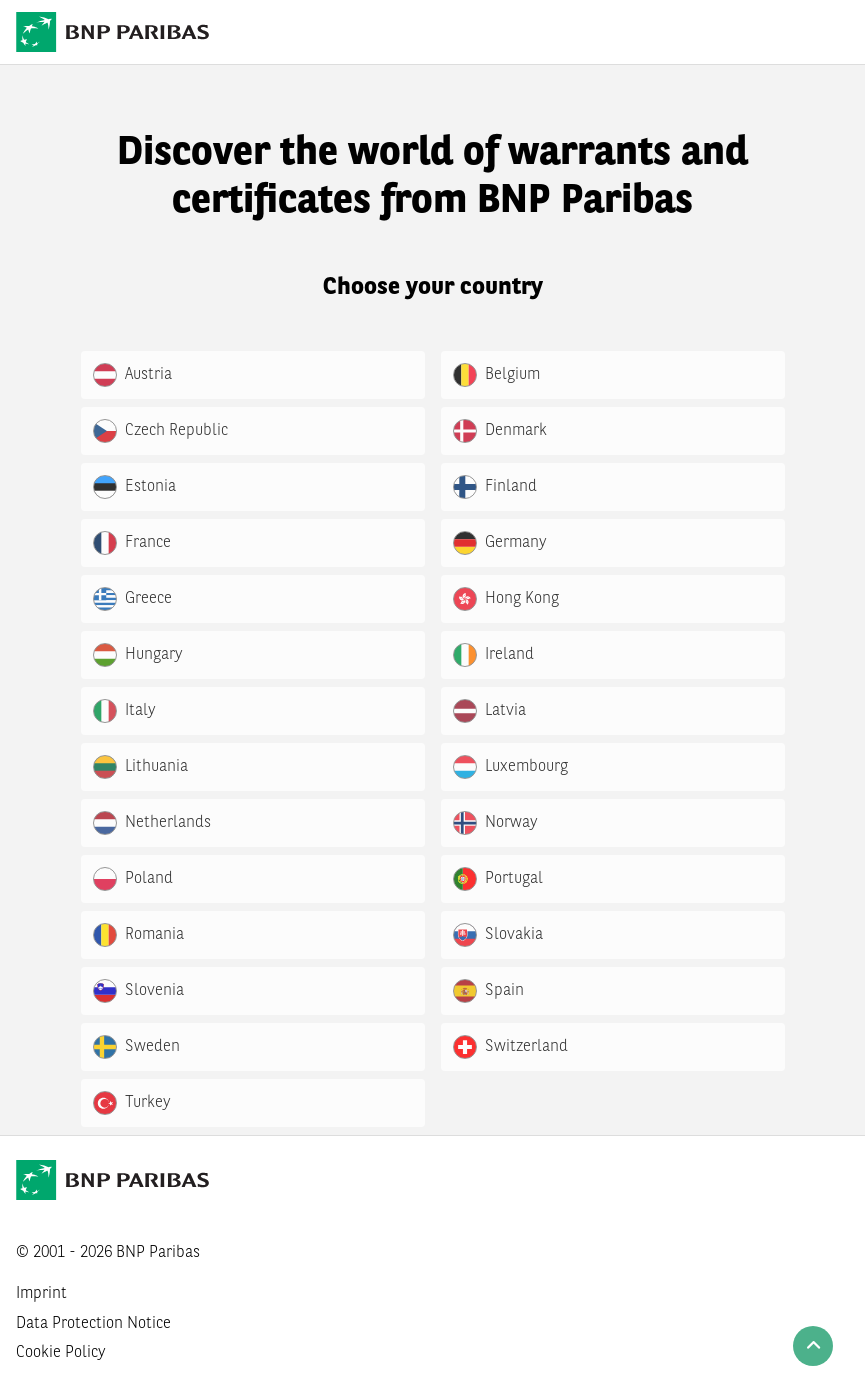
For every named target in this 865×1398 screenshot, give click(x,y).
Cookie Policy (61, 1353)
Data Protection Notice (93, 1324)
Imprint (41, 1294)
